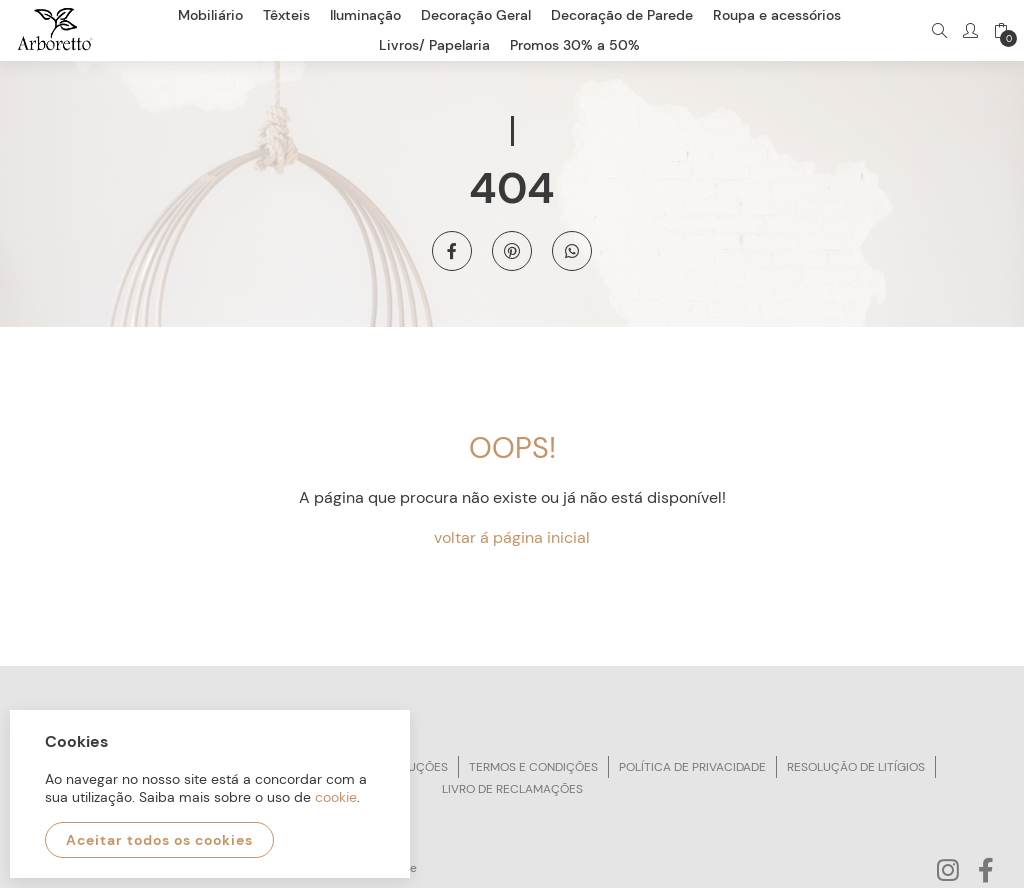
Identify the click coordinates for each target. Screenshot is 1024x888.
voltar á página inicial (512, 537)
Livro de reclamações (512, 789)
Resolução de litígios (856, 767)
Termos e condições (533, 767)
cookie (336, 797)
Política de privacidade (692, 767)
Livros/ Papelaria (434, 45)
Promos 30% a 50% (575, 45)
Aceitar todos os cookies (159, 840)
